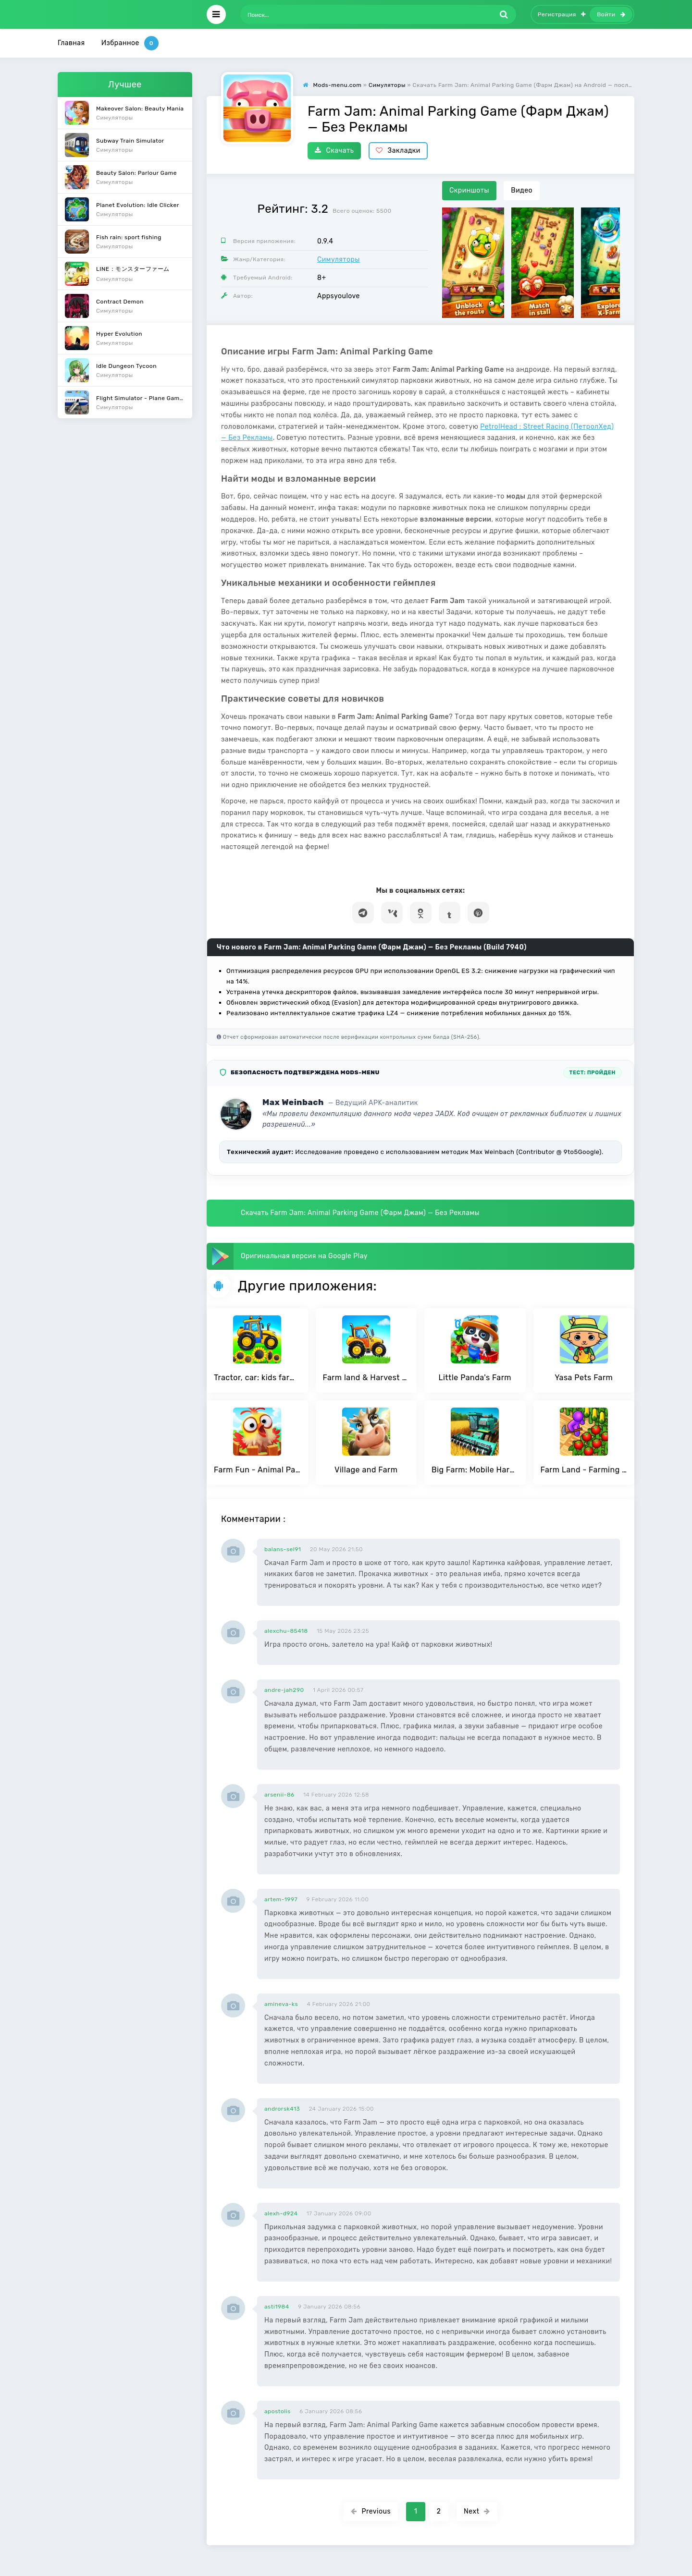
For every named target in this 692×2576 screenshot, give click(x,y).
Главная (71, 43)
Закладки (398, 150)
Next (477, 2511)
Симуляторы (338, 259)
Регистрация (562, 14)
